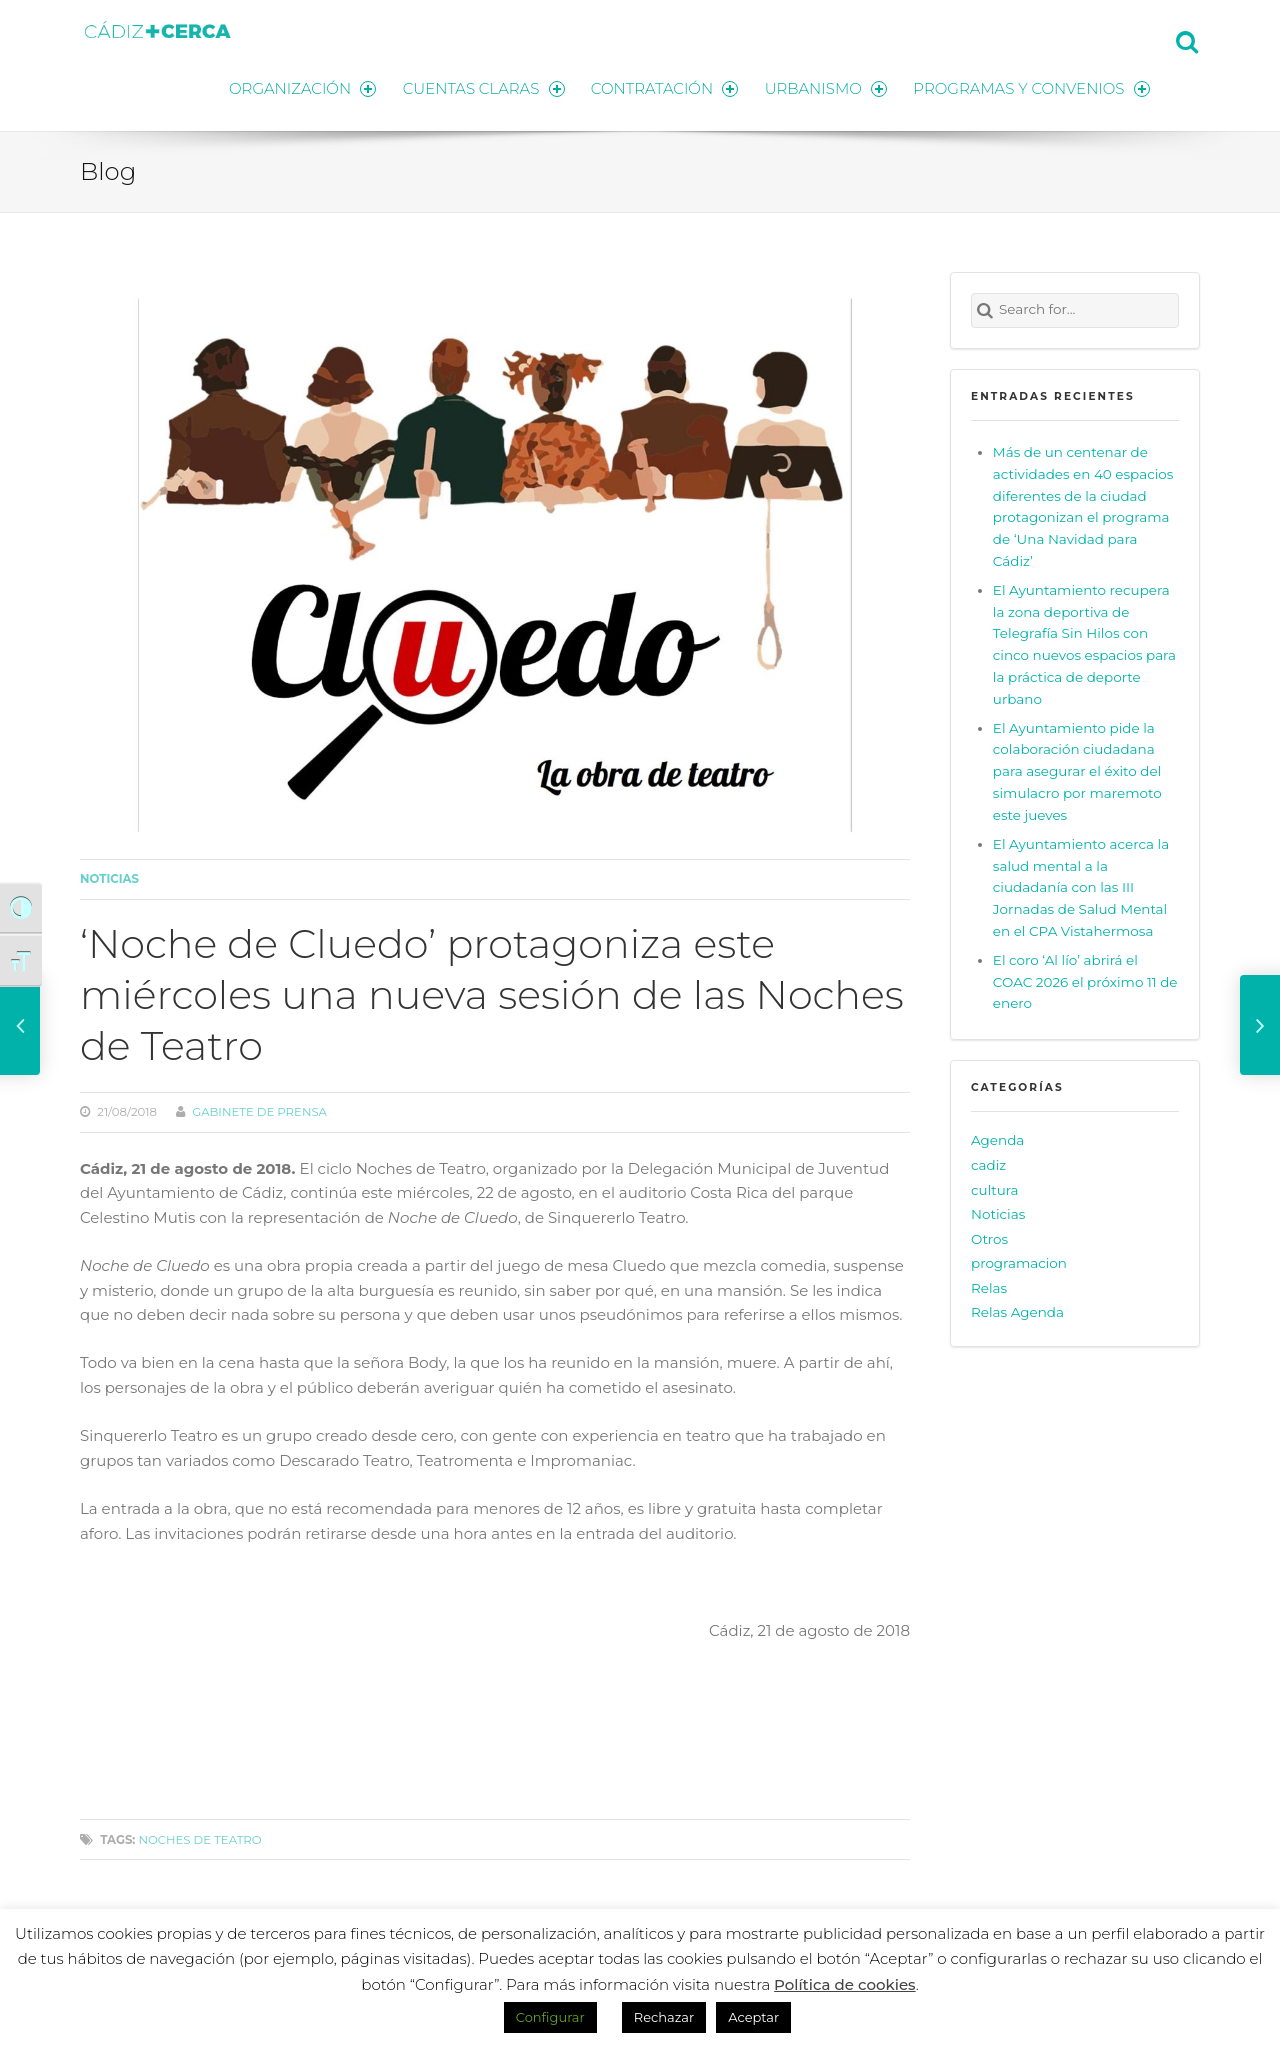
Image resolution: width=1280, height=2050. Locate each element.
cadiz (988, 1164)
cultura (995, 1188)
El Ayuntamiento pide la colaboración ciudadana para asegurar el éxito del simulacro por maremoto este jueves (1077, 770)
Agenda (997, 1139)
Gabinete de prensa (259, 1111)
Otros (989, 1238)
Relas (989, 1287)
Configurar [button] (550, 2017)
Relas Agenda (1017, 1311)
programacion (1019, 1262)
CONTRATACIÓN (662, 87)
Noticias (109, 878)
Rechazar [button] (664, 2017)
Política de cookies (845, 1984)
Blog (108, 170)
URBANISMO (825, 87)
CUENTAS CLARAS (480, 87)
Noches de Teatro (199, 1839)
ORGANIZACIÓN (298, 87)
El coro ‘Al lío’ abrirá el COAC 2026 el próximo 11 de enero (1085, 981)
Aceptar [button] (753, 2017)
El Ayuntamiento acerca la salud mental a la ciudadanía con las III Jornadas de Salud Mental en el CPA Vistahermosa (1081, 886)
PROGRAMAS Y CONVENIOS (1032, 87)
